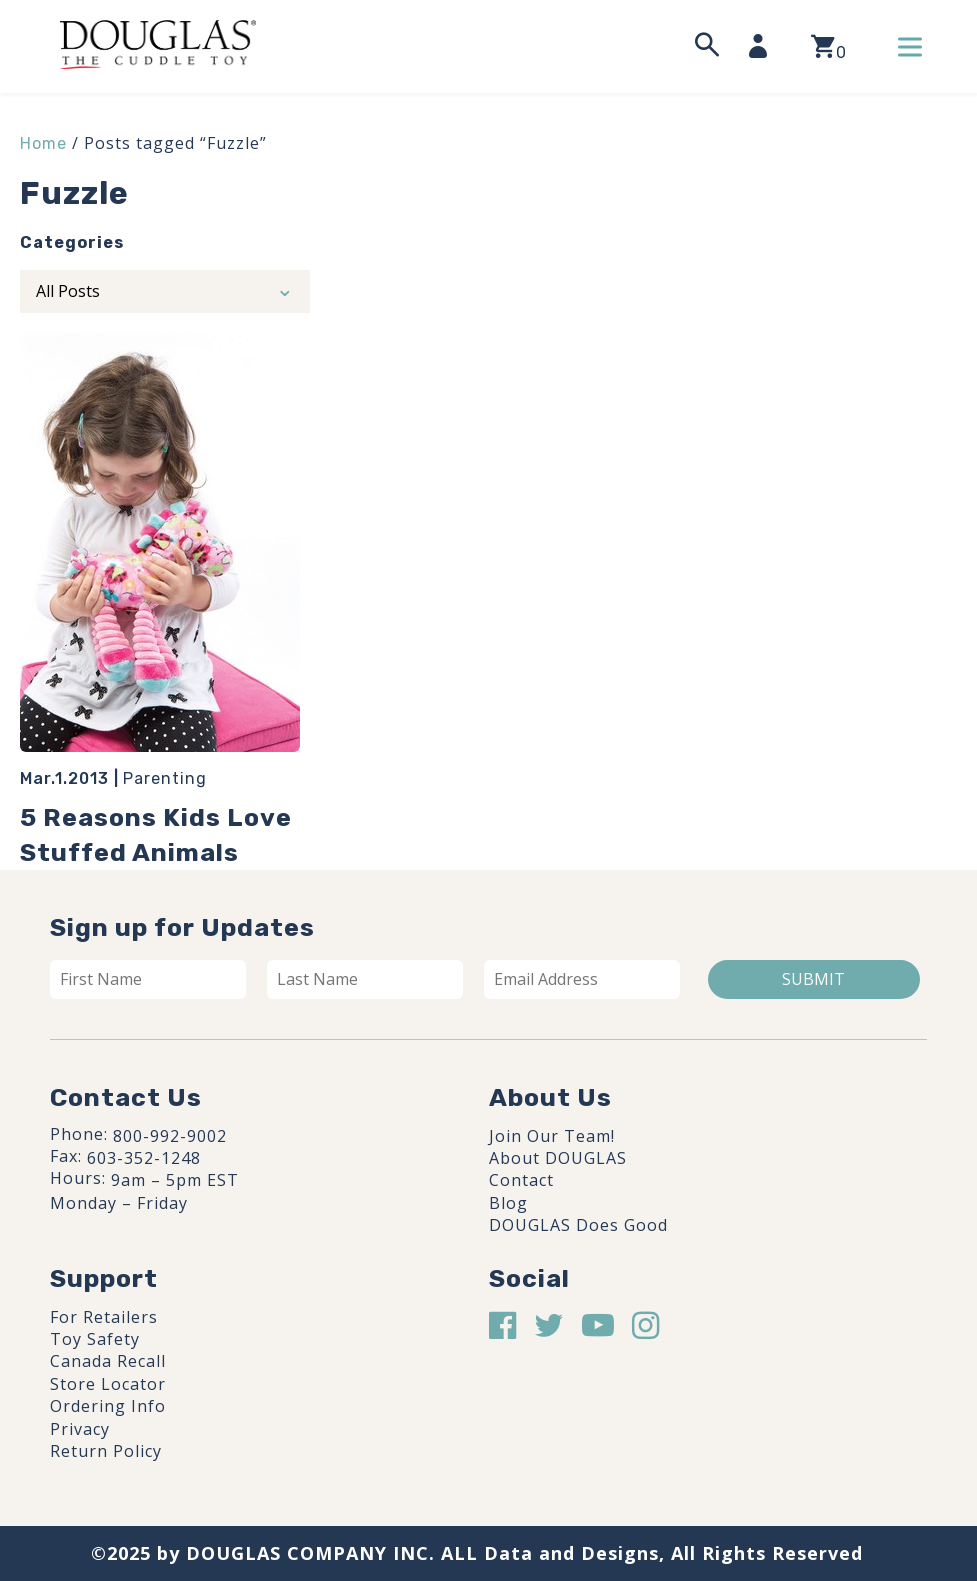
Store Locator (108, 1384)
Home (43, 143)
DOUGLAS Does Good (578, 1225)
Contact (521, 1180)
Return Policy (106, 1451)
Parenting (165, 778)
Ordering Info (108, 1406)
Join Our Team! (552, 1136)
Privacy (80, 1429)
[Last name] (365, 979)
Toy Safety (95, 1339)
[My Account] (764, 46)
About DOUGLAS (558, 1158)
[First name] (148, 979)
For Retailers (104, 1317)
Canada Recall (108, 1361)
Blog (508, 1203)
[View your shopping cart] (828, 46)
